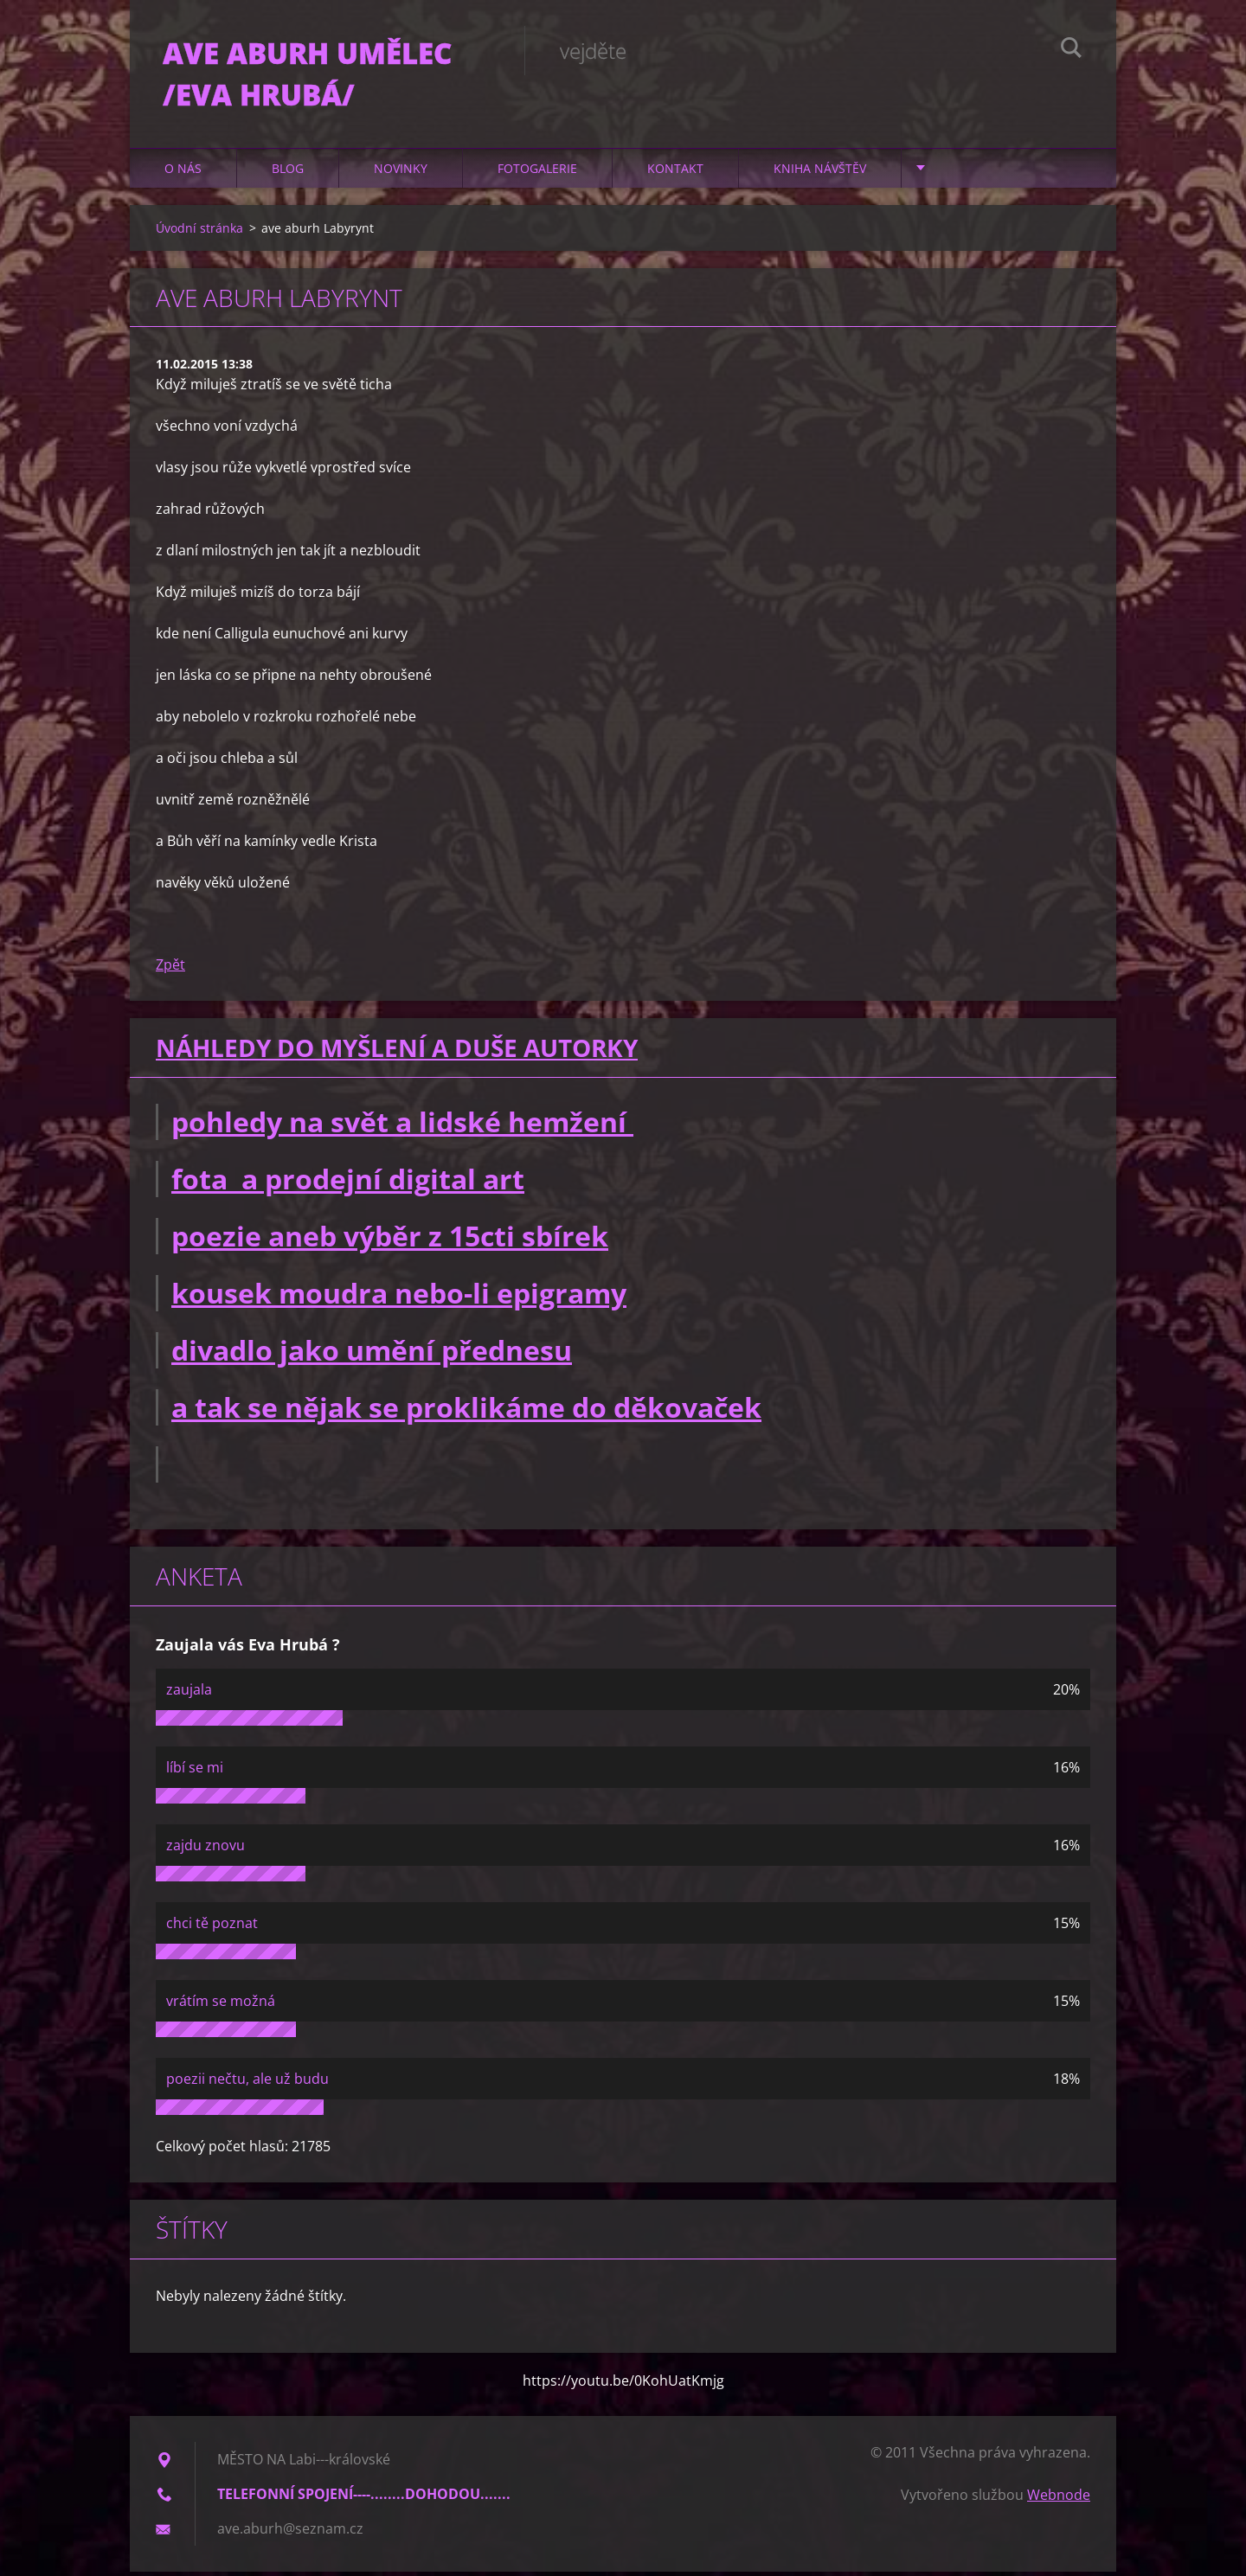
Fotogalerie (537, 172)
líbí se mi (194, 1771)
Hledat (1071, 50)
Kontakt (675, 172)
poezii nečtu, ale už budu (247, 2082)
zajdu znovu (205, 1849)
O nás (183, 172)
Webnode (1058, 2499)
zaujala (189, 1693)
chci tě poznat (212, 1927)
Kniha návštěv (820, 172)
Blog (288, 172)
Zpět (170, 969)
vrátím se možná (220, 2005)
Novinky (400, 172)
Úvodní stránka (199, 232)
